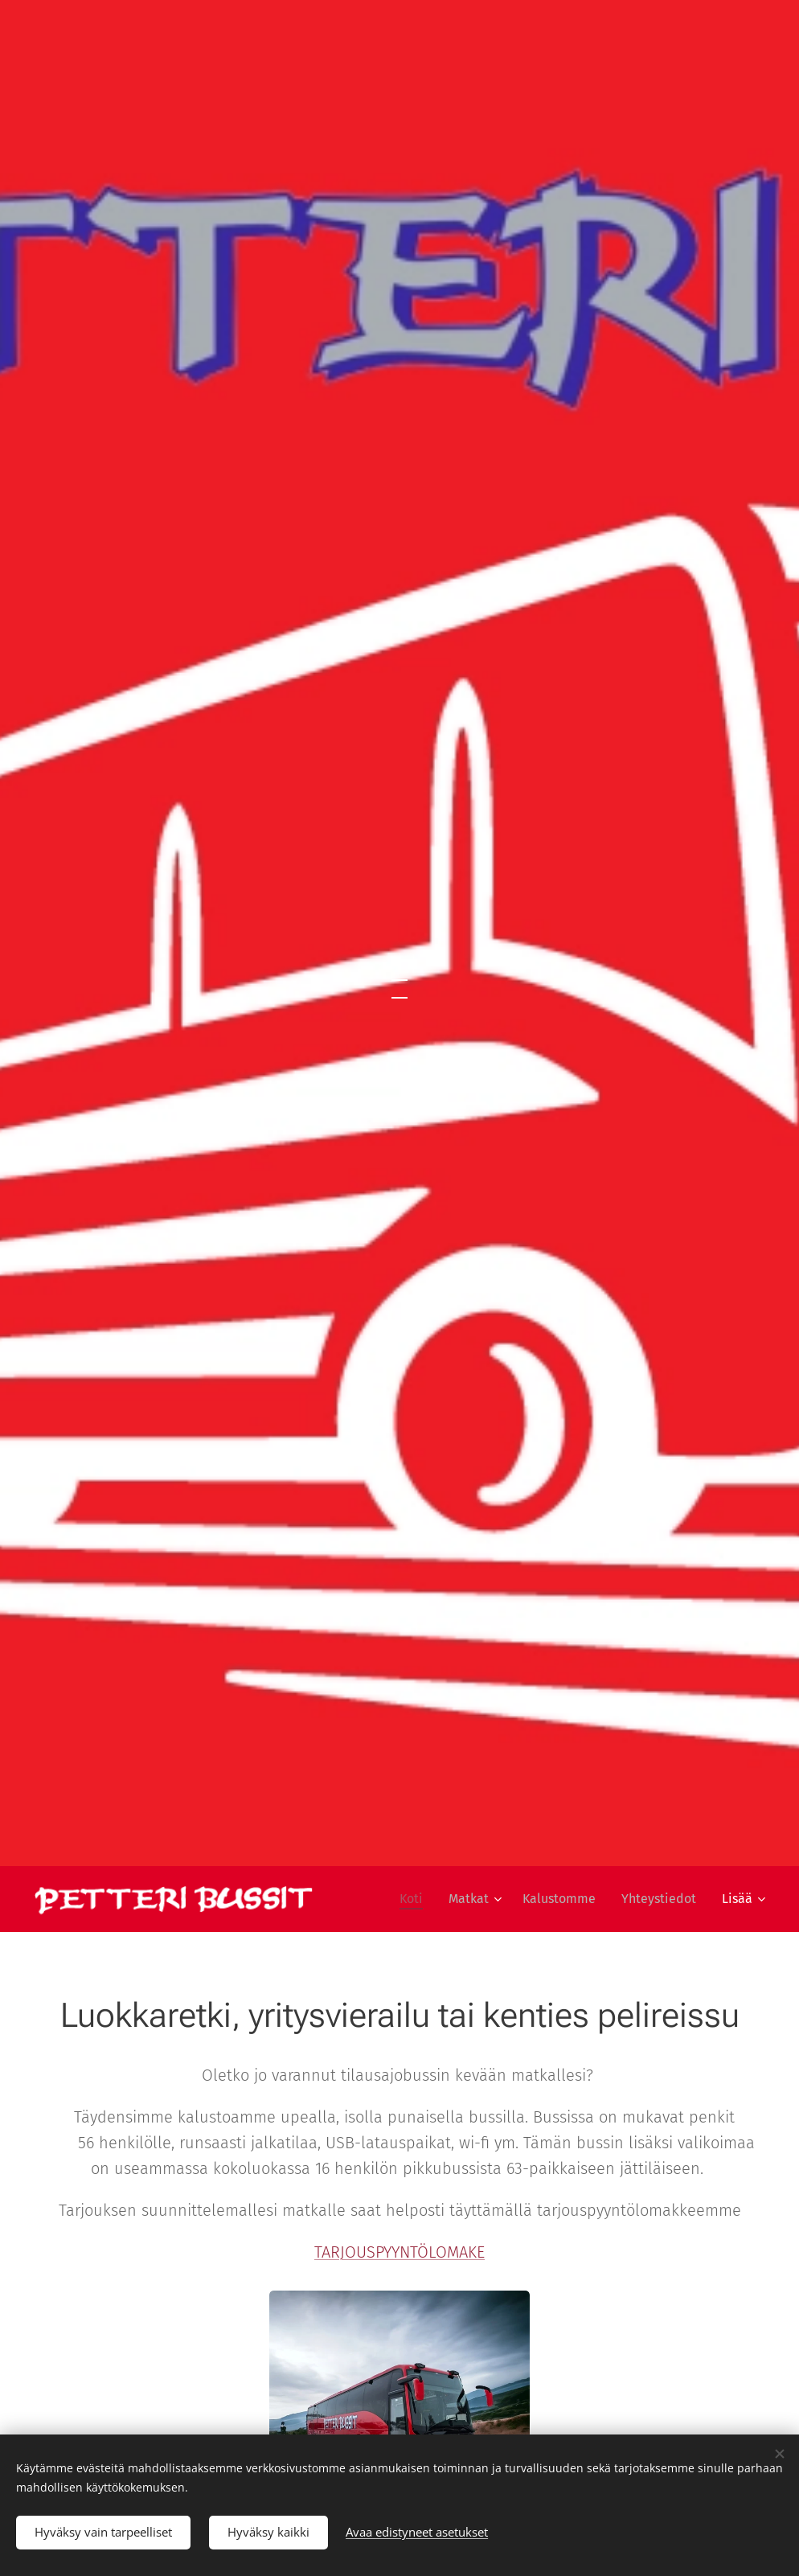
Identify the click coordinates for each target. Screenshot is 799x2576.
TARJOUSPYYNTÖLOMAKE (399, 2252)
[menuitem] (415, 1899)
